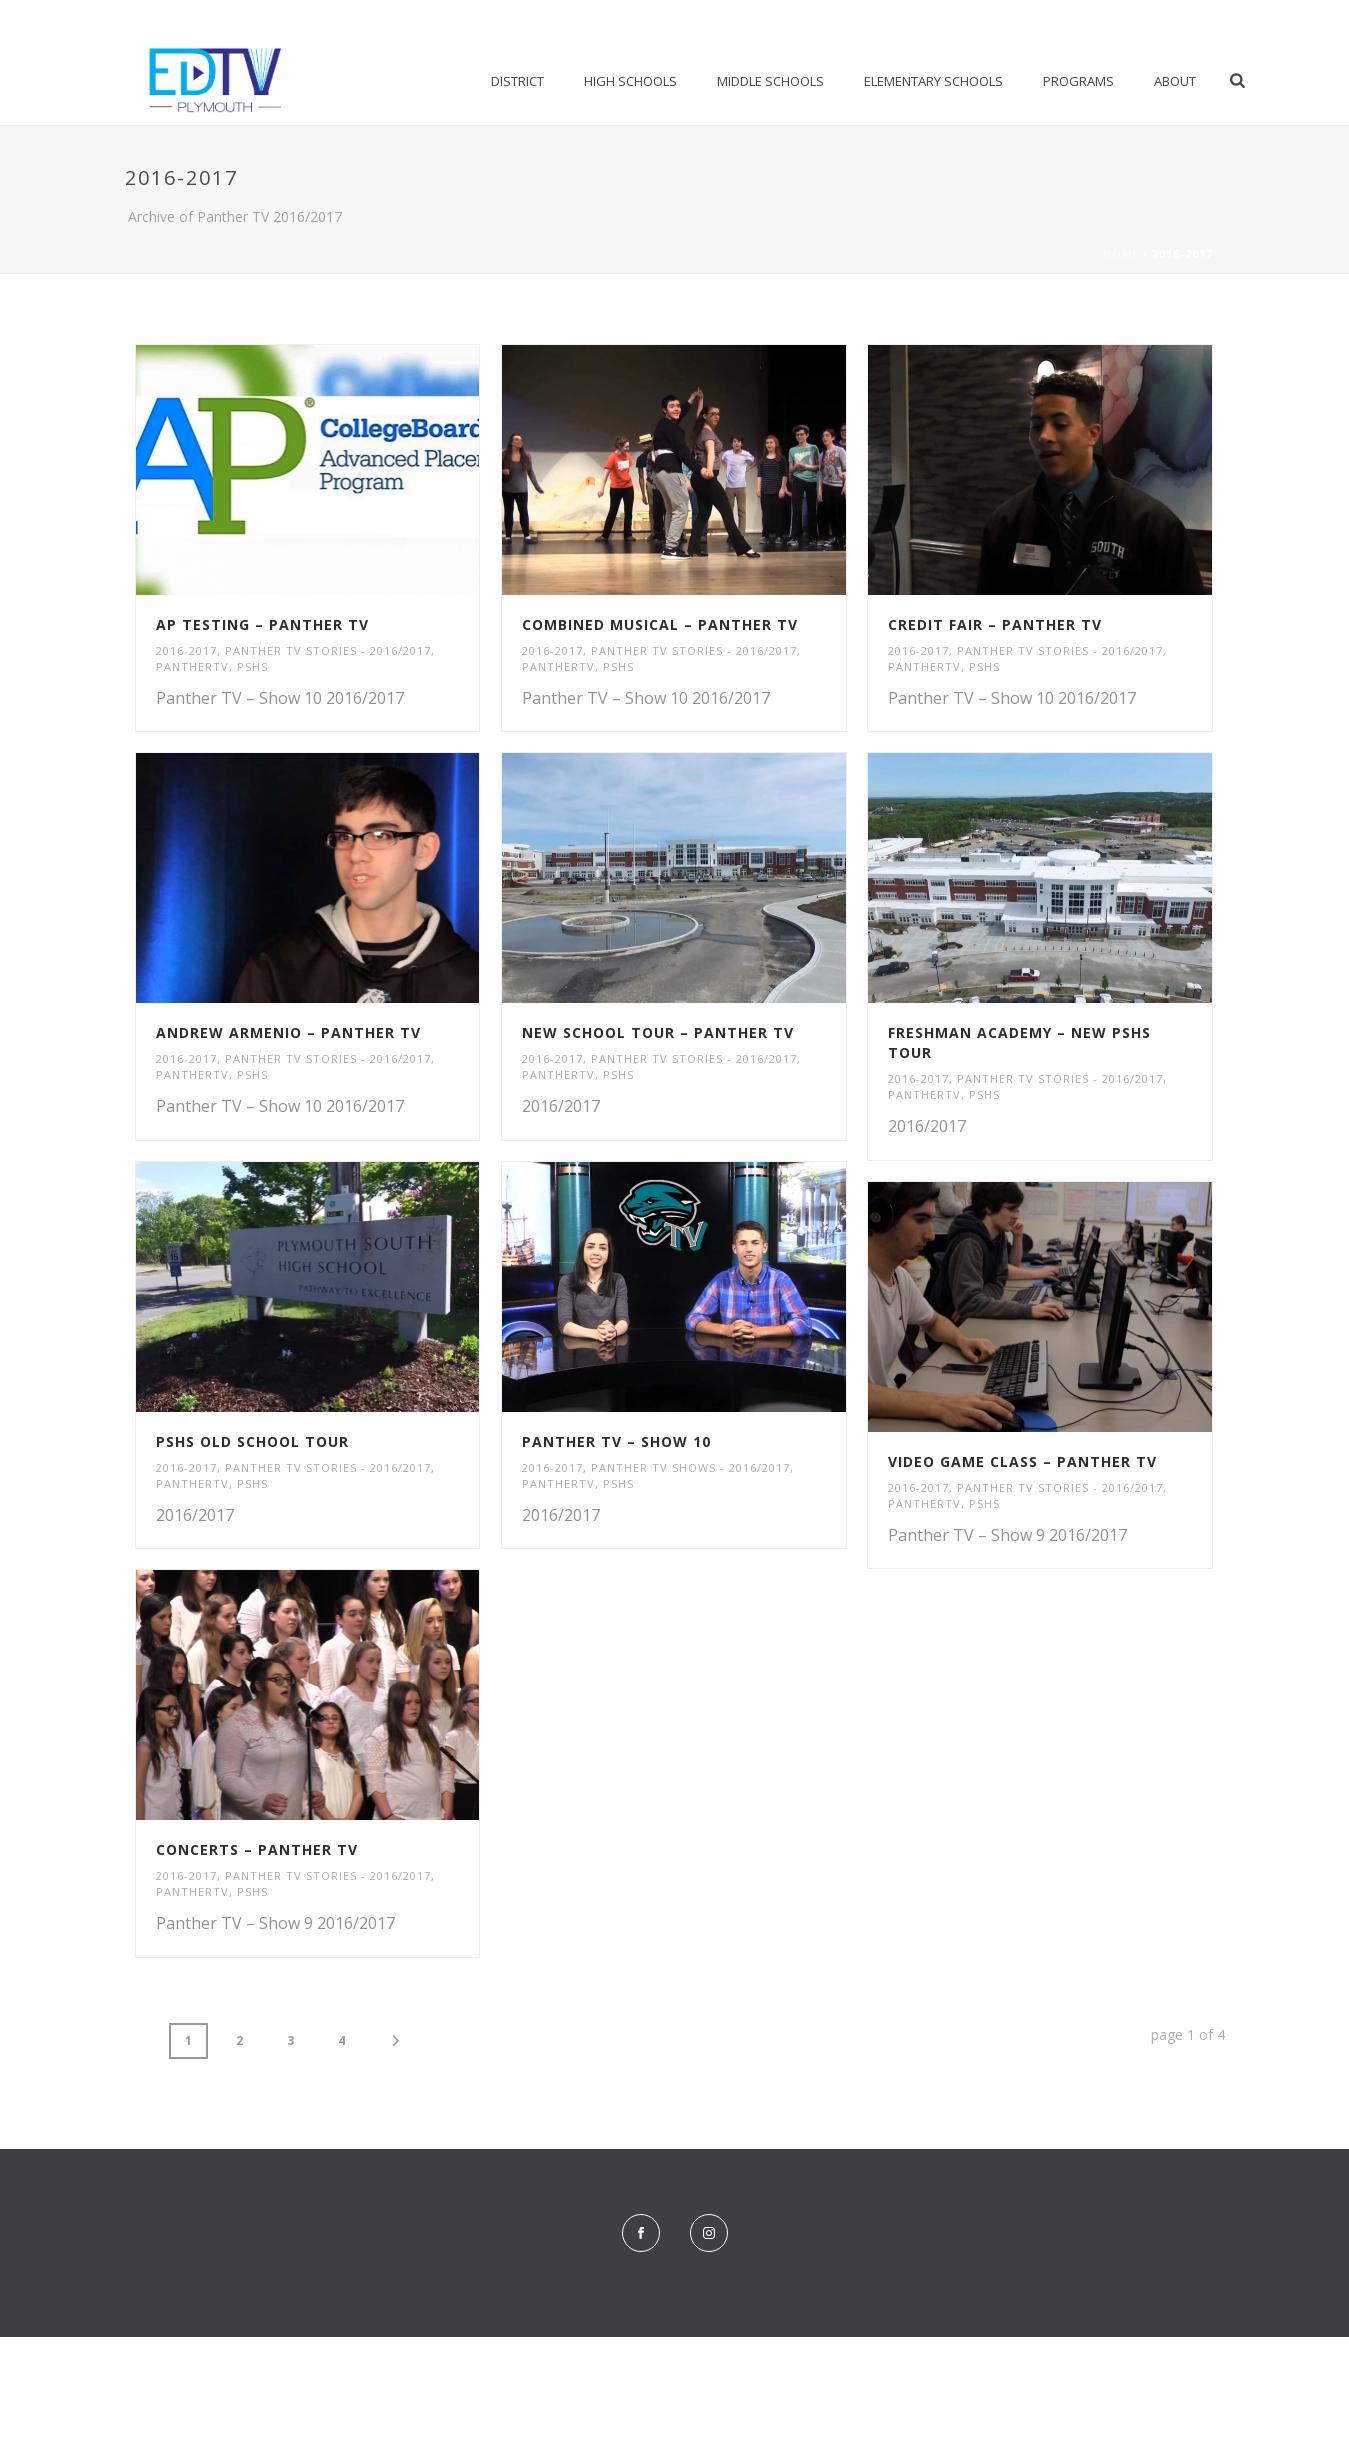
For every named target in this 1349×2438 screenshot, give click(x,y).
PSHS (252, 666)
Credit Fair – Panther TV (995, 624)
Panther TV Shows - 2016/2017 (690, 1467)
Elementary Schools (933, 81)
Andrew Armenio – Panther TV (288, 1032)
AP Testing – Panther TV (262, 624)
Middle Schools (770, 81)
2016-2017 (186, 650)
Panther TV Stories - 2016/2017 (328, 650)
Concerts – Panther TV (257, 1849)
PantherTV (192, 666)
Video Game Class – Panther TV (1022, 1461)
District (517, 81)
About (1175, 81)
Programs (1078, 81)
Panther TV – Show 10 (616, 1441)
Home (1121, 254)
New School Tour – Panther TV (658, 1032)
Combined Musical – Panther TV (660, 624)
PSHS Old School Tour (252, 1441)
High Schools (630, 81)
